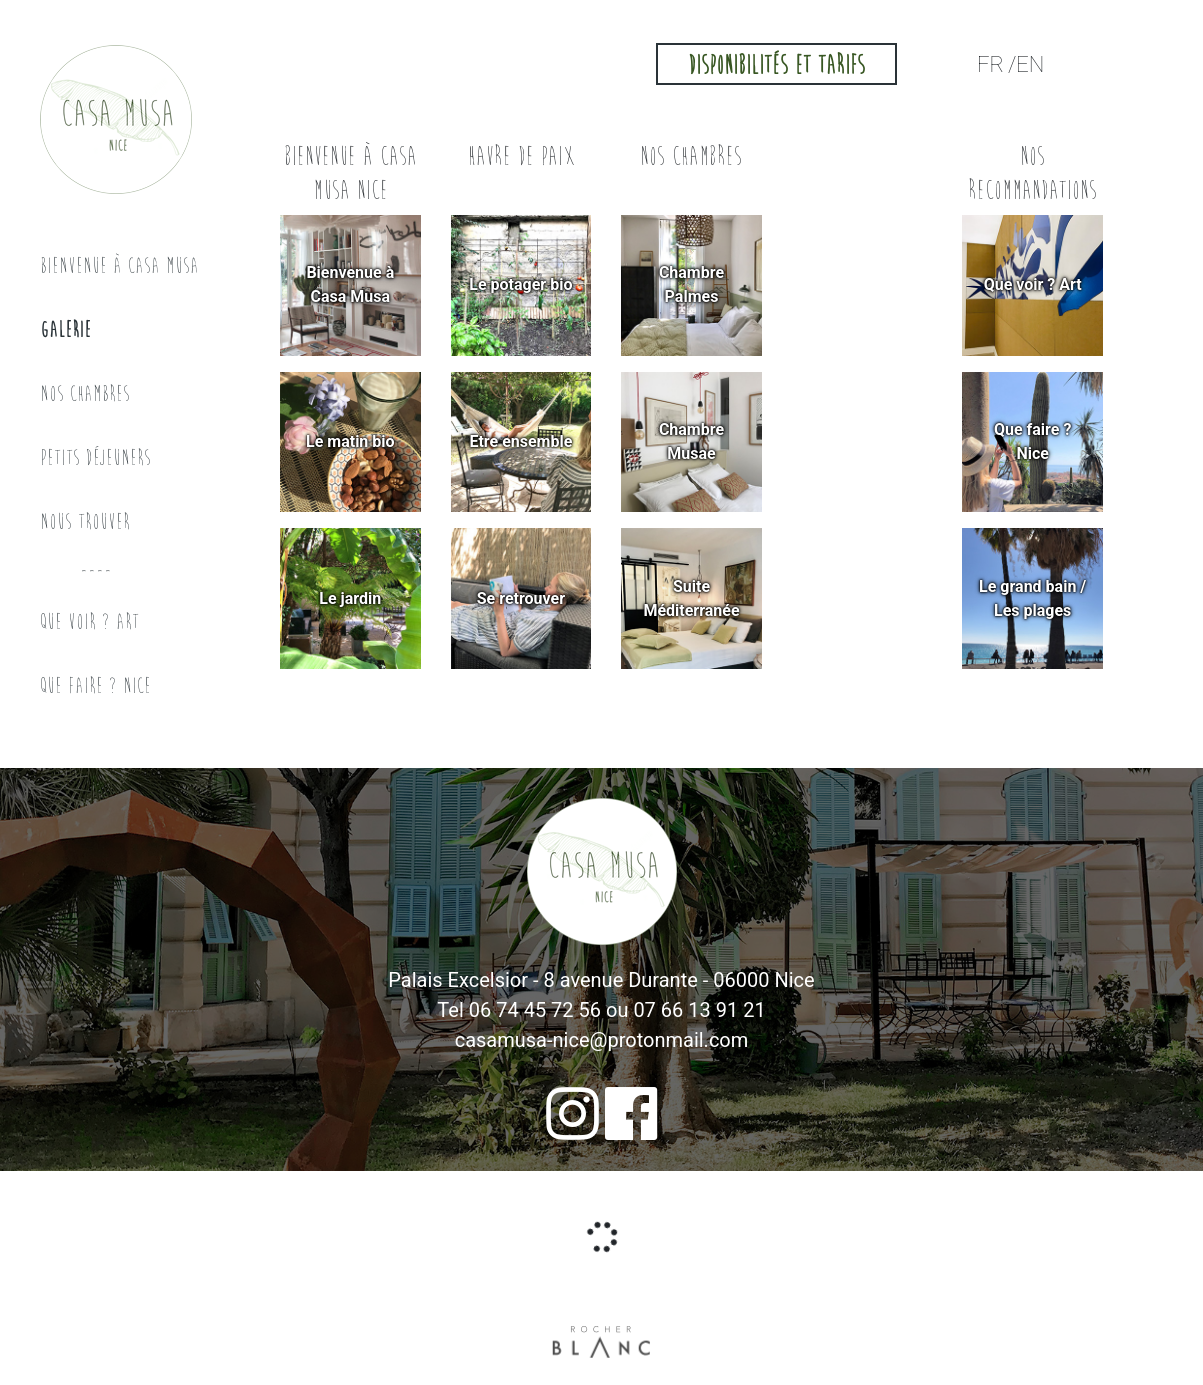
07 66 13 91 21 (699, 1010)
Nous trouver (85, 521)
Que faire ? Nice (95, 685)
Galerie (65, 329)
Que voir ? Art (89, 621)
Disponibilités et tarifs (776, 65)
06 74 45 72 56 (535, 1010)
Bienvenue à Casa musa (119, 265)
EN (1030, 64)
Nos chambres (85, 393)
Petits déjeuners (95, 457)
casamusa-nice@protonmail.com (602, 1040)
